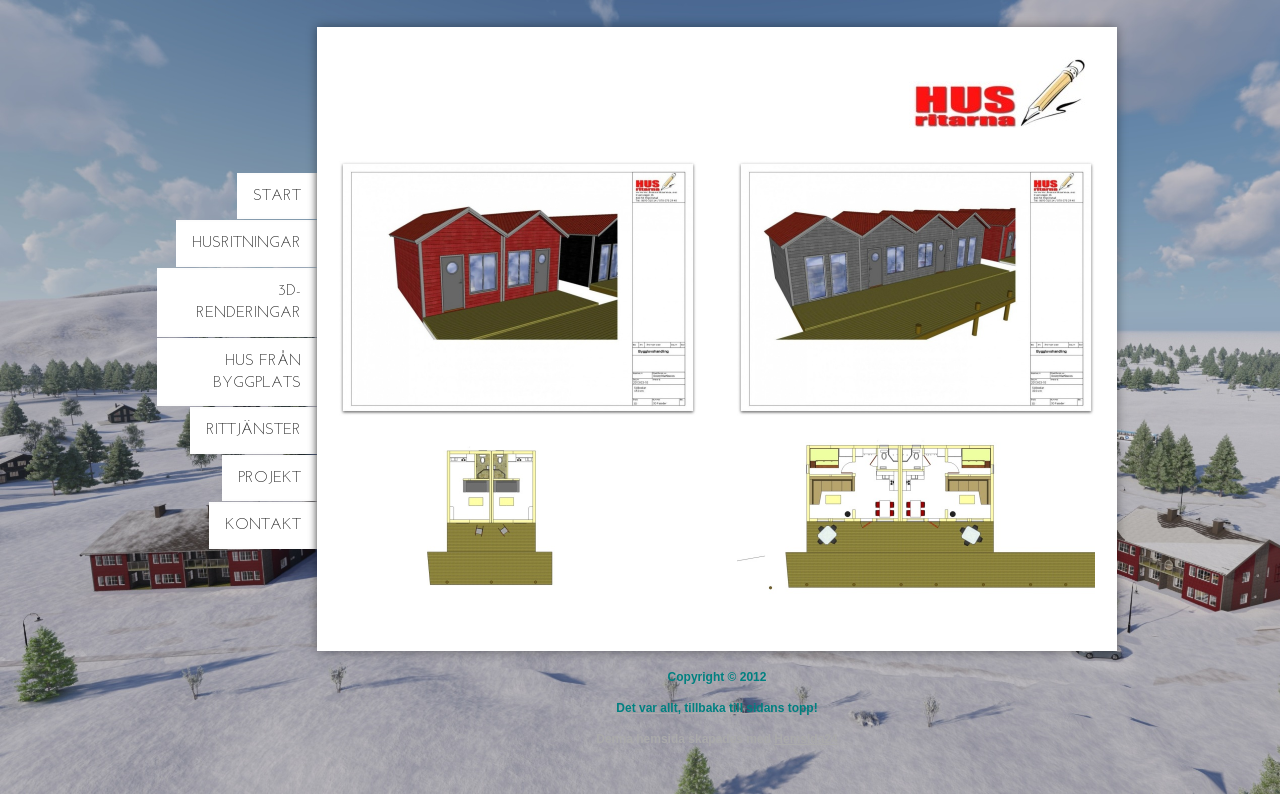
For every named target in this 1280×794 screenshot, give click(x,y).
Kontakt (263, 525)
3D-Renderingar (248, 302)
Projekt (269, 478)
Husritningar (246, 243)
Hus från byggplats (257, 372)
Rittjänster (253, 430)
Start (277, 196)
